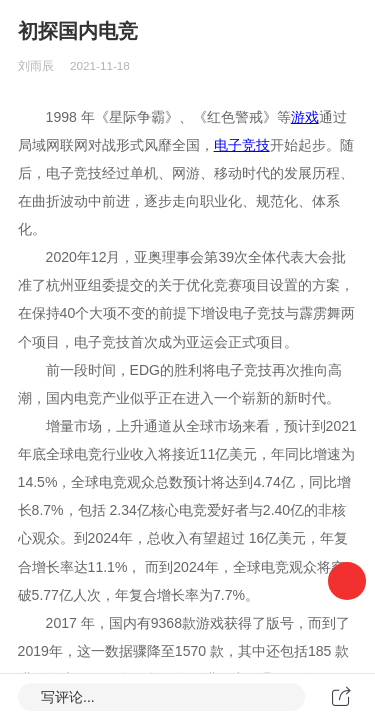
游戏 (305, 117)
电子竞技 (242, 145)
